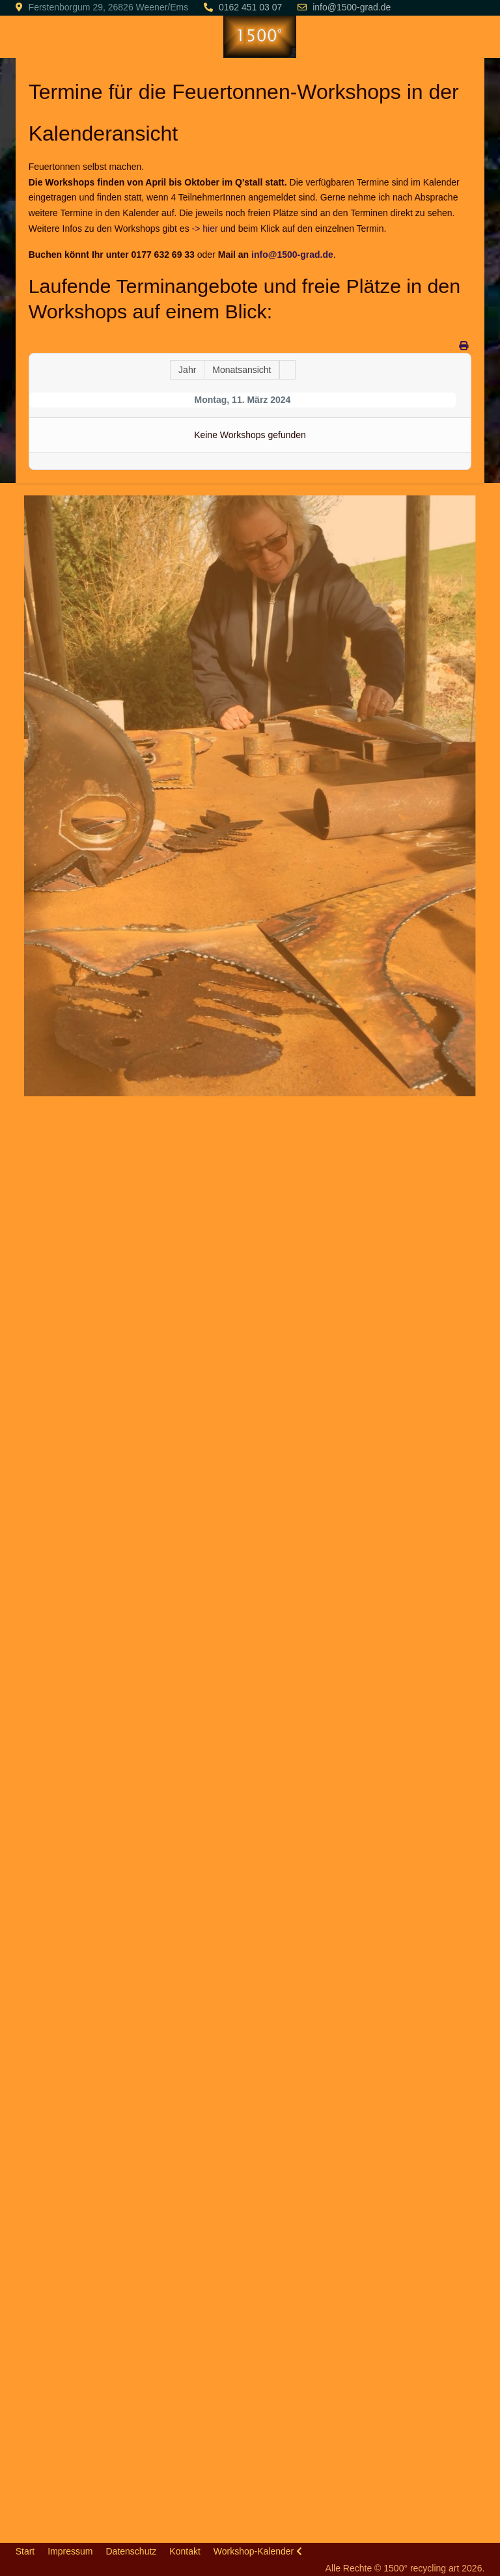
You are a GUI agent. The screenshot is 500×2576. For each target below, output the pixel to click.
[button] (249, 794)
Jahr (187, 370)
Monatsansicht (241, 370)
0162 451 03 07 (250, 7)
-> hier (205, 228)
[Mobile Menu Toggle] (25, 36)
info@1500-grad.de (351, 7)
